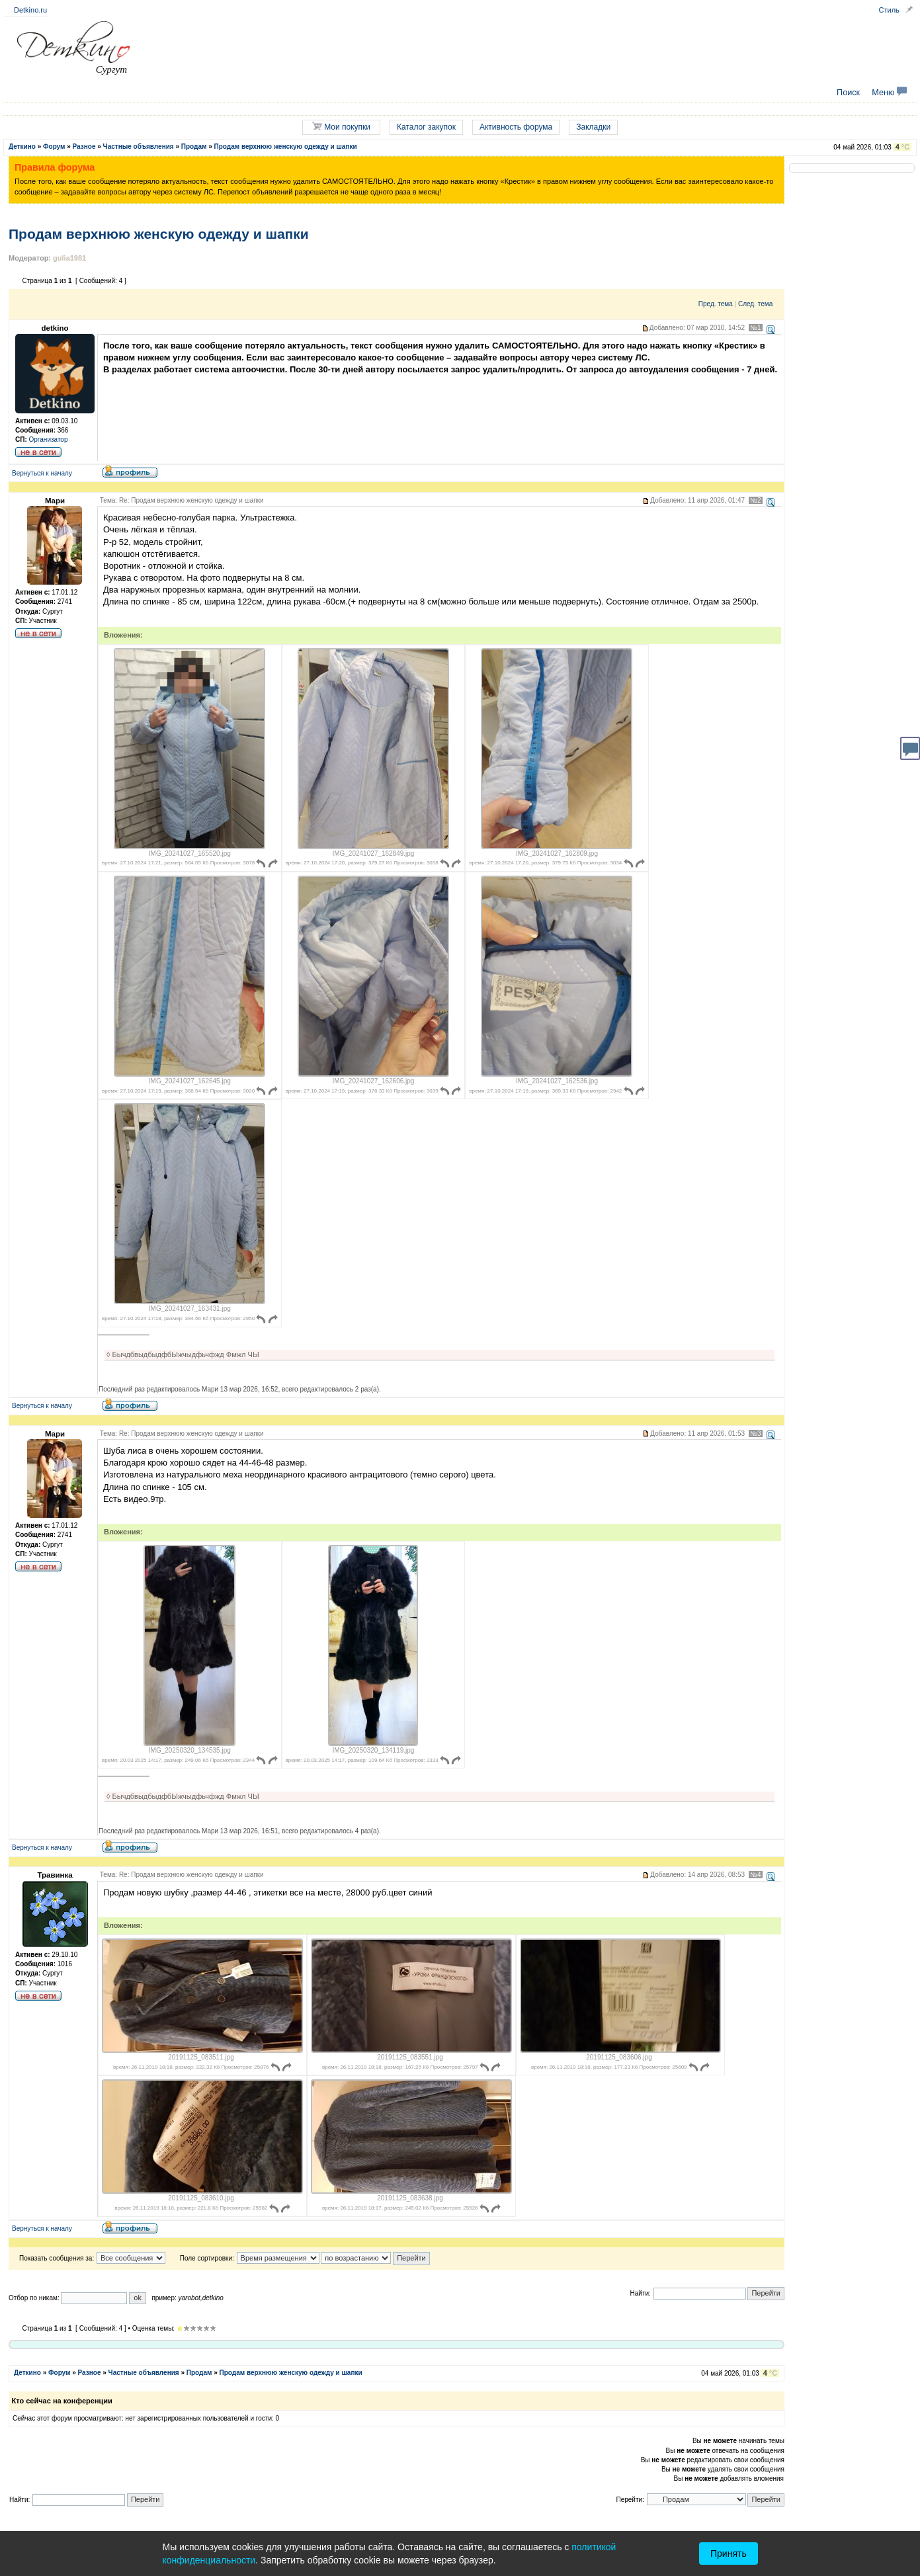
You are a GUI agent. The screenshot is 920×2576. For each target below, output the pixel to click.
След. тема (755, 304)
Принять (728, 2553)
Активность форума (516, 127)
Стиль (889, 10)
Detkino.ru (30, 10)
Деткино (22, 146)
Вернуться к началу (42, 473)
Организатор (48, 439)
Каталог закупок (426, 127)
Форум (54, 146)
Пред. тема (715, 304)
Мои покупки (341, 127)
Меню (889, 92)
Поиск (848, 92)
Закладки (593, 127)
